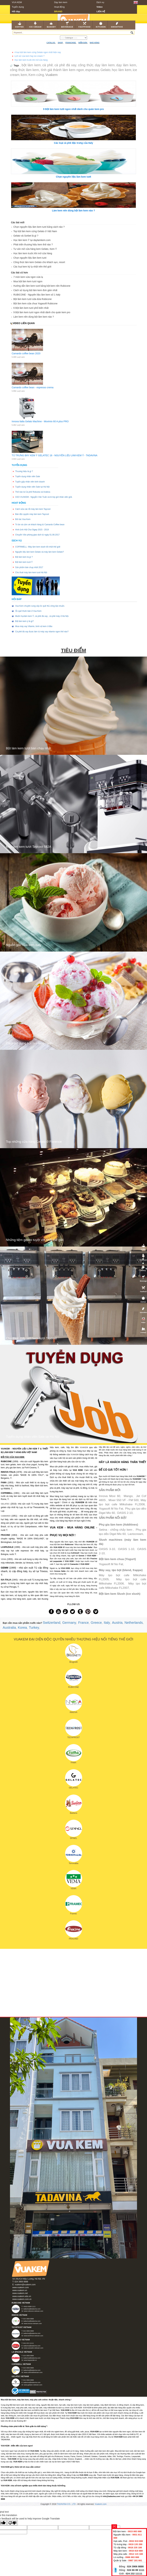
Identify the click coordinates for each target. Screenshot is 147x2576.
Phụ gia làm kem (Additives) (118, 1524)
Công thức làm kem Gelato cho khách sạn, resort (39, 262)
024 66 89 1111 (135, 2570)
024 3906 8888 (135, 2566)
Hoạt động (59, 7)
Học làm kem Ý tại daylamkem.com (32, 240)
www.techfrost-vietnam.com (33, 2336)
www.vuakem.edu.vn (21, 2296)
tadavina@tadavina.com (31, 2309)
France (83, 1622)
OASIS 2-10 (125, 1513)
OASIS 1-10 (126, 1549)
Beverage (67, 25)
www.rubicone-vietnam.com (33, 2311)
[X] (114, 2526)
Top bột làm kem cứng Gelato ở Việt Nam (35, 231)
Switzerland (51, 1622)
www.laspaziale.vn (30, 2360)
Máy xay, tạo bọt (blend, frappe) (121, 1570)
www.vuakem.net (20, 2293)
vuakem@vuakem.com (25, 2284)
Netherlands (133, 1622)
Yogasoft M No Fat (111, 1508)
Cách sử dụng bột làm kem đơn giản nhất (35, 290)
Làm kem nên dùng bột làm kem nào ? (33, 316)
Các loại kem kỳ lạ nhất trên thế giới (32, 266)
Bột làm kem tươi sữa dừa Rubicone (32, 299)
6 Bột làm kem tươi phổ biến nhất (31, 308)
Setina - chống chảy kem (116, 1529)
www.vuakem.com (20, 2287)
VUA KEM (17, 2)
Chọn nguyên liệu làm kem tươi (29, 257)
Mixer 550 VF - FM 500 (124, 1500)
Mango (128, 1496)
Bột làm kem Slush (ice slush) (119, 1593)
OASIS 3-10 (107, 1549)
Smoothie (117, 25)
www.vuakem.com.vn (21, 2299)
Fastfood (84, 25)
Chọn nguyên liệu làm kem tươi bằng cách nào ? (39, 226)
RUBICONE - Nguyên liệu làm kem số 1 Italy (36, 294)
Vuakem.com (101, 2504)
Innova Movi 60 (109, 1496)
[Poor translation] (12, 2522)
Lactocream (135, 1534)
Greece (96, 1622)
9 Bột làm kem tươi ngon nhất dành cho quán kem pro (41, 312)
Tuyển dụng (18, 7)
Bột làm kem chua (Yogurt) (117, 1559)
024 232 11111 (134, 2573)
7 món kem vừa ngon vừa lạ (28, 277)
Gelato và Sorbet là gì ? (25, 235)
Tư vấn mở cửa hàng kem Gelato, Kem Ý (35, 249)
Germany (69, 1622)
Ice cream (35, 25)
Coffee (19, 25)
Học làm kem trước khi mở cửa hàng (32, 253)
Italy (107, 1622)
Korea (22, 1627)
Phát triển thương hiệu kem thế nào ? (33, 244)
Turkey (34, 1627)
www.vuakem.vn (19, 2290)
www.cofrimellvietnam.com (33, 2372)
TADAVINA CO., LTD (66, 2504)
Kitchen (101, 25)
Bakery (51, 25)
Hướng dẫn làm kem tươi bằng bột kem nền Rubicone (41, 285)
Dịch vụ (100, 2)
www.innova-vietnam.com (33, 2323)
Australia (9, 1627)
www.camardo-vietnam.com (33, 2348)
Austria (117, 1622)
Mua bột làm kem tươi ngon (28, 281)
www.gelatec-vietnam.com (33, 2385)
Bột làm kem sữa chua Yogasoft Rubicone (35, 303)
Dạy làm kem (60, 2)
